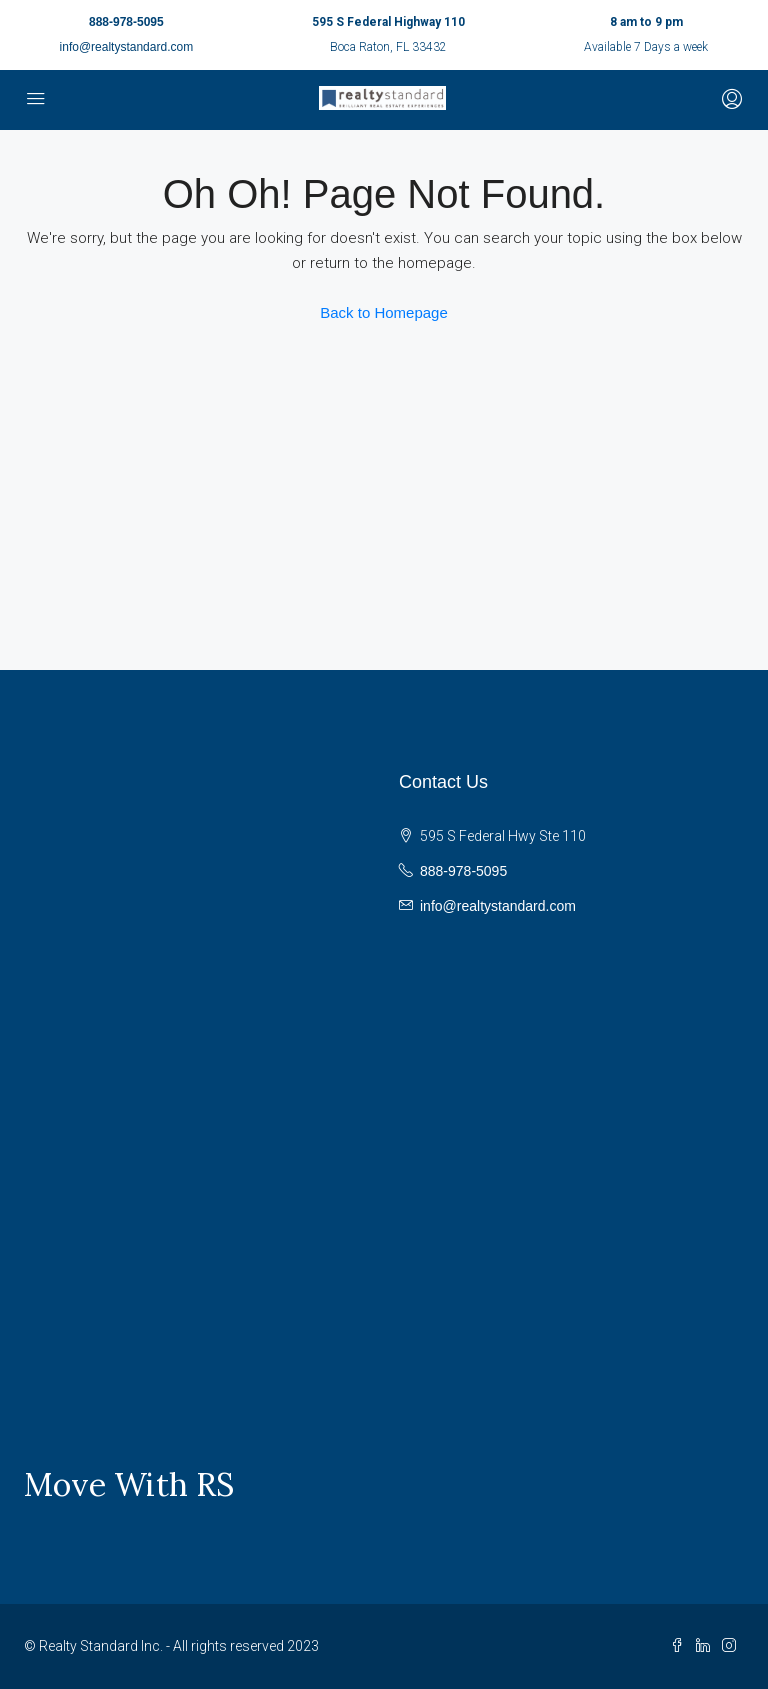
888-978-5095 (126, 22)
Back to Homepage (384, 312)
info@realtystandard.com (127, 47)
